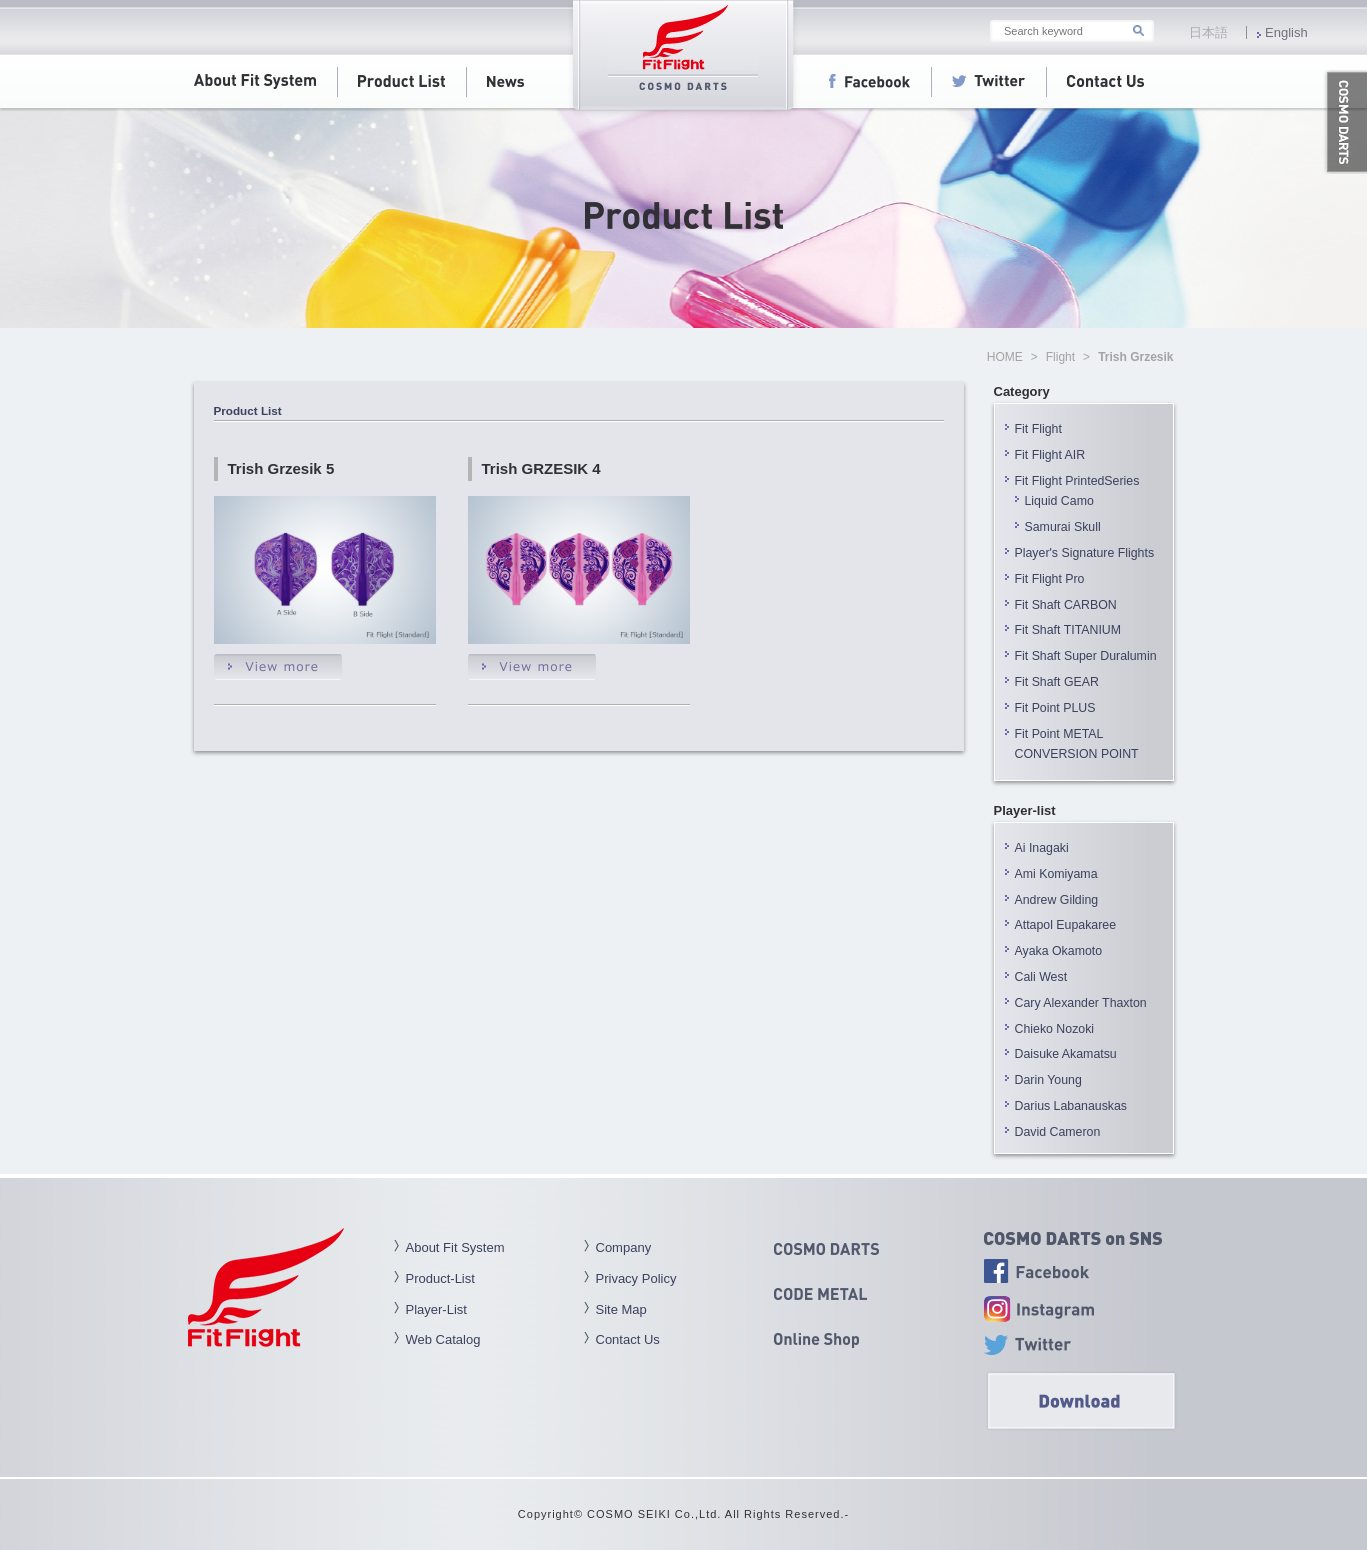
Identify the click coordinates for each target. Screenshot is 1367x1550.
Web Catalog (443, 1339)
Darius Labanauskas (1071, 1106)
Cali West (1041, 977)
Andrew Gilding (1057, 900)
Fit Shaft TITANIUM (1068, 630)
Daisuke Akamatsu (1066, 1054)
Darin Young (1048, 1080)
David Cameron (1058, 1132)
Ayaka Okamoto (1059, 951)
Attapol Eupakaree (1066, 925)
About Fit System (455, 1247)
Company (624, 1247)
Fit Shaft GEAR (1057, 682)
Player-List (436, 1309)
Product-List (440, 1278)
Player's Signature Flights (1085, 553)
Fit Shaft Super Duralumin (1086, 656)
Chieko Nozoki (1055, 1029)
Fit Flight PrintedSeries (1077, 481)
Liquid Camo (1059, 501)
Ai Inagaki (1042, 848)
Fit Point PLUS (1055, 708)
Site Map (621, 1309)
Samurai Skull (1063, 527)
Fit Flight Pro (1056, 579)
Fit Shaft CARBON (1066, 605)
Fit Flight (1038, 429)
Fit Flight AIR (1050, 455)
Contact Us (628, 1339)
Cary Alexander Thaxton (1081, 1003)
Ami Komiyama (1056, 874)
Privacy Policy (636, 1278)
